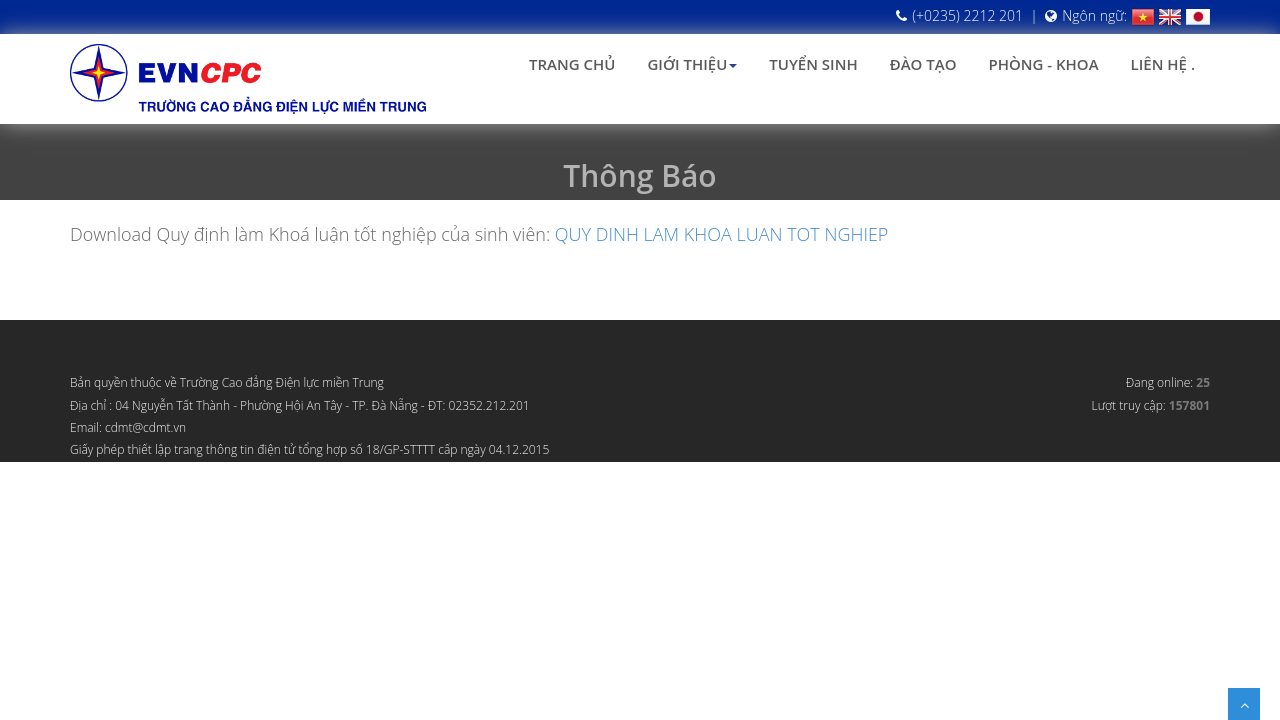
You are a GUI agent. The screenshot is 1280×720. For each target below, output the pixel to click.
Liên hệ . (1163, 64)
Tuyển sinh (813, 64)
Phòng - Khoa (1043, 64)
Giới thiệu (692, 64)
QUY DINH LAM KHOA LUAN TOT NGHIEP (722, 234)
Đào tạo (923, 64)
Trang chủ (572, 64)
